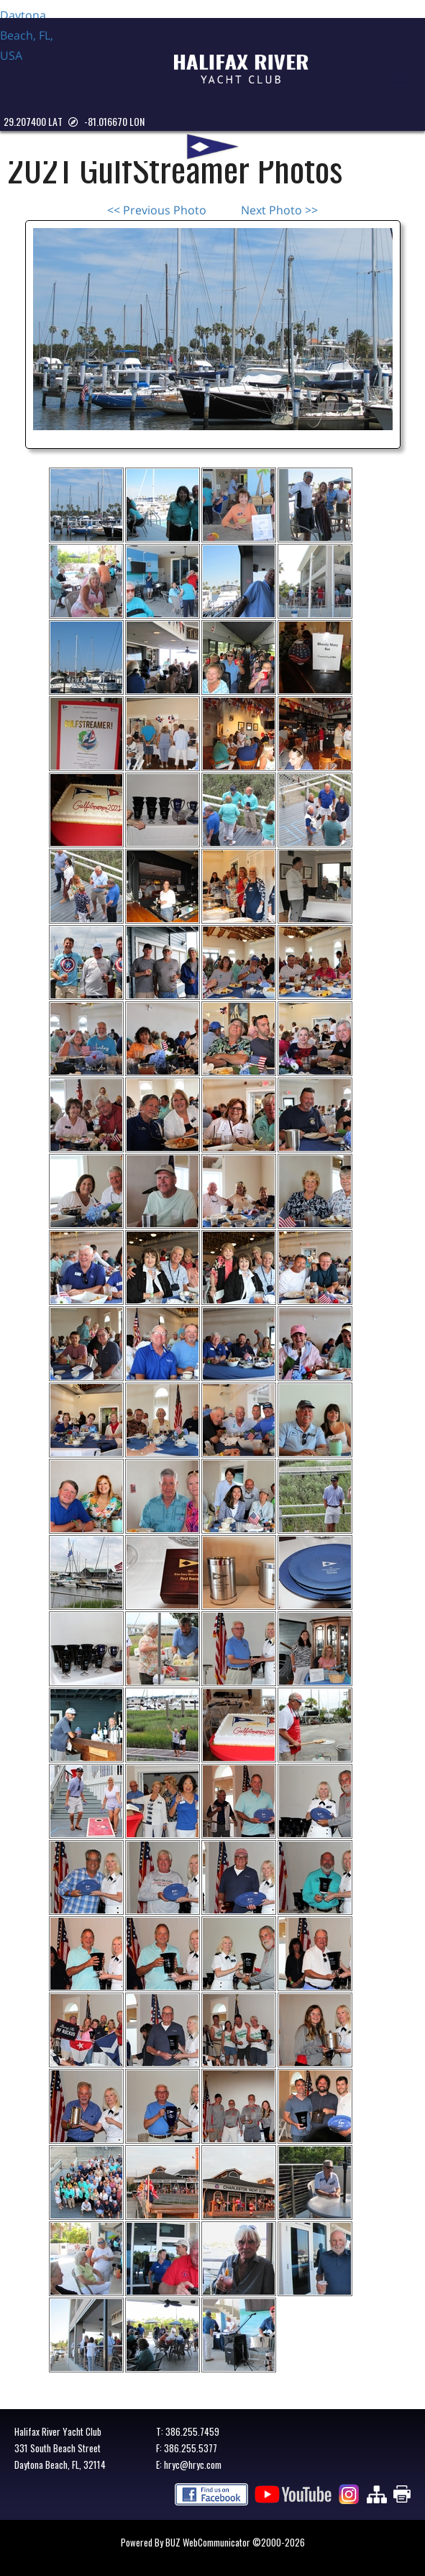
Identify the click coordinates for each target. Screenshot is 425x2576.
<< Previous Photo (156, 210)
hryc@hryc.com (192, 2464)
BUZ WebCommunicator (207, 2542)
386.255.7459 (192, 2431)
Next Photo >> (279, 210)
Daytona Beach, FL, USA (36, 59)
